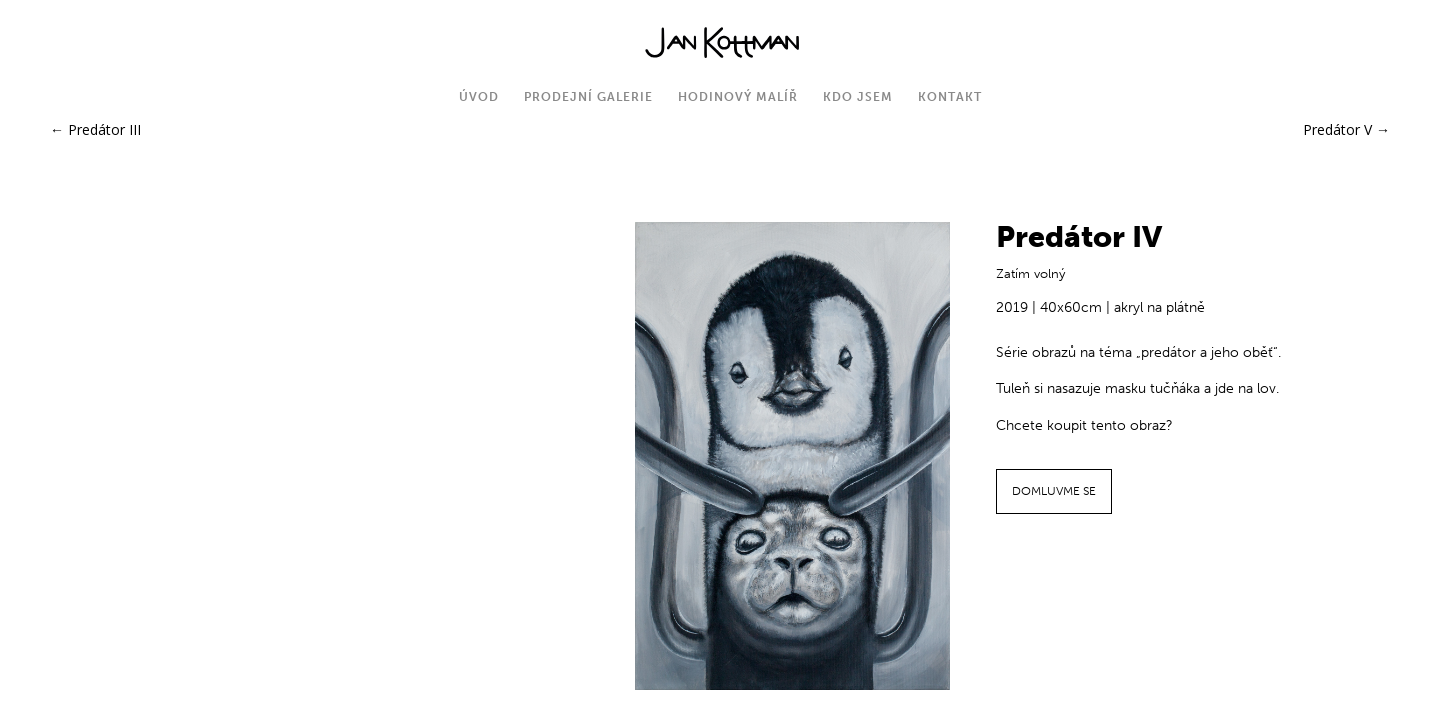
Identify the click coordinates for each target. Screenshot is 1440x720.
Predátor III (95, 129)
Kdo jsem (858, 97)
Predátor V (1346, 129)
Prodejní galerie (588, 97)
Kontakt (950, 97)
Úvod (479, 97)
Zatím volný (1030, 273)
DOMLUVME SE (1054, 491)
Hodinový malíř (738, 97)
